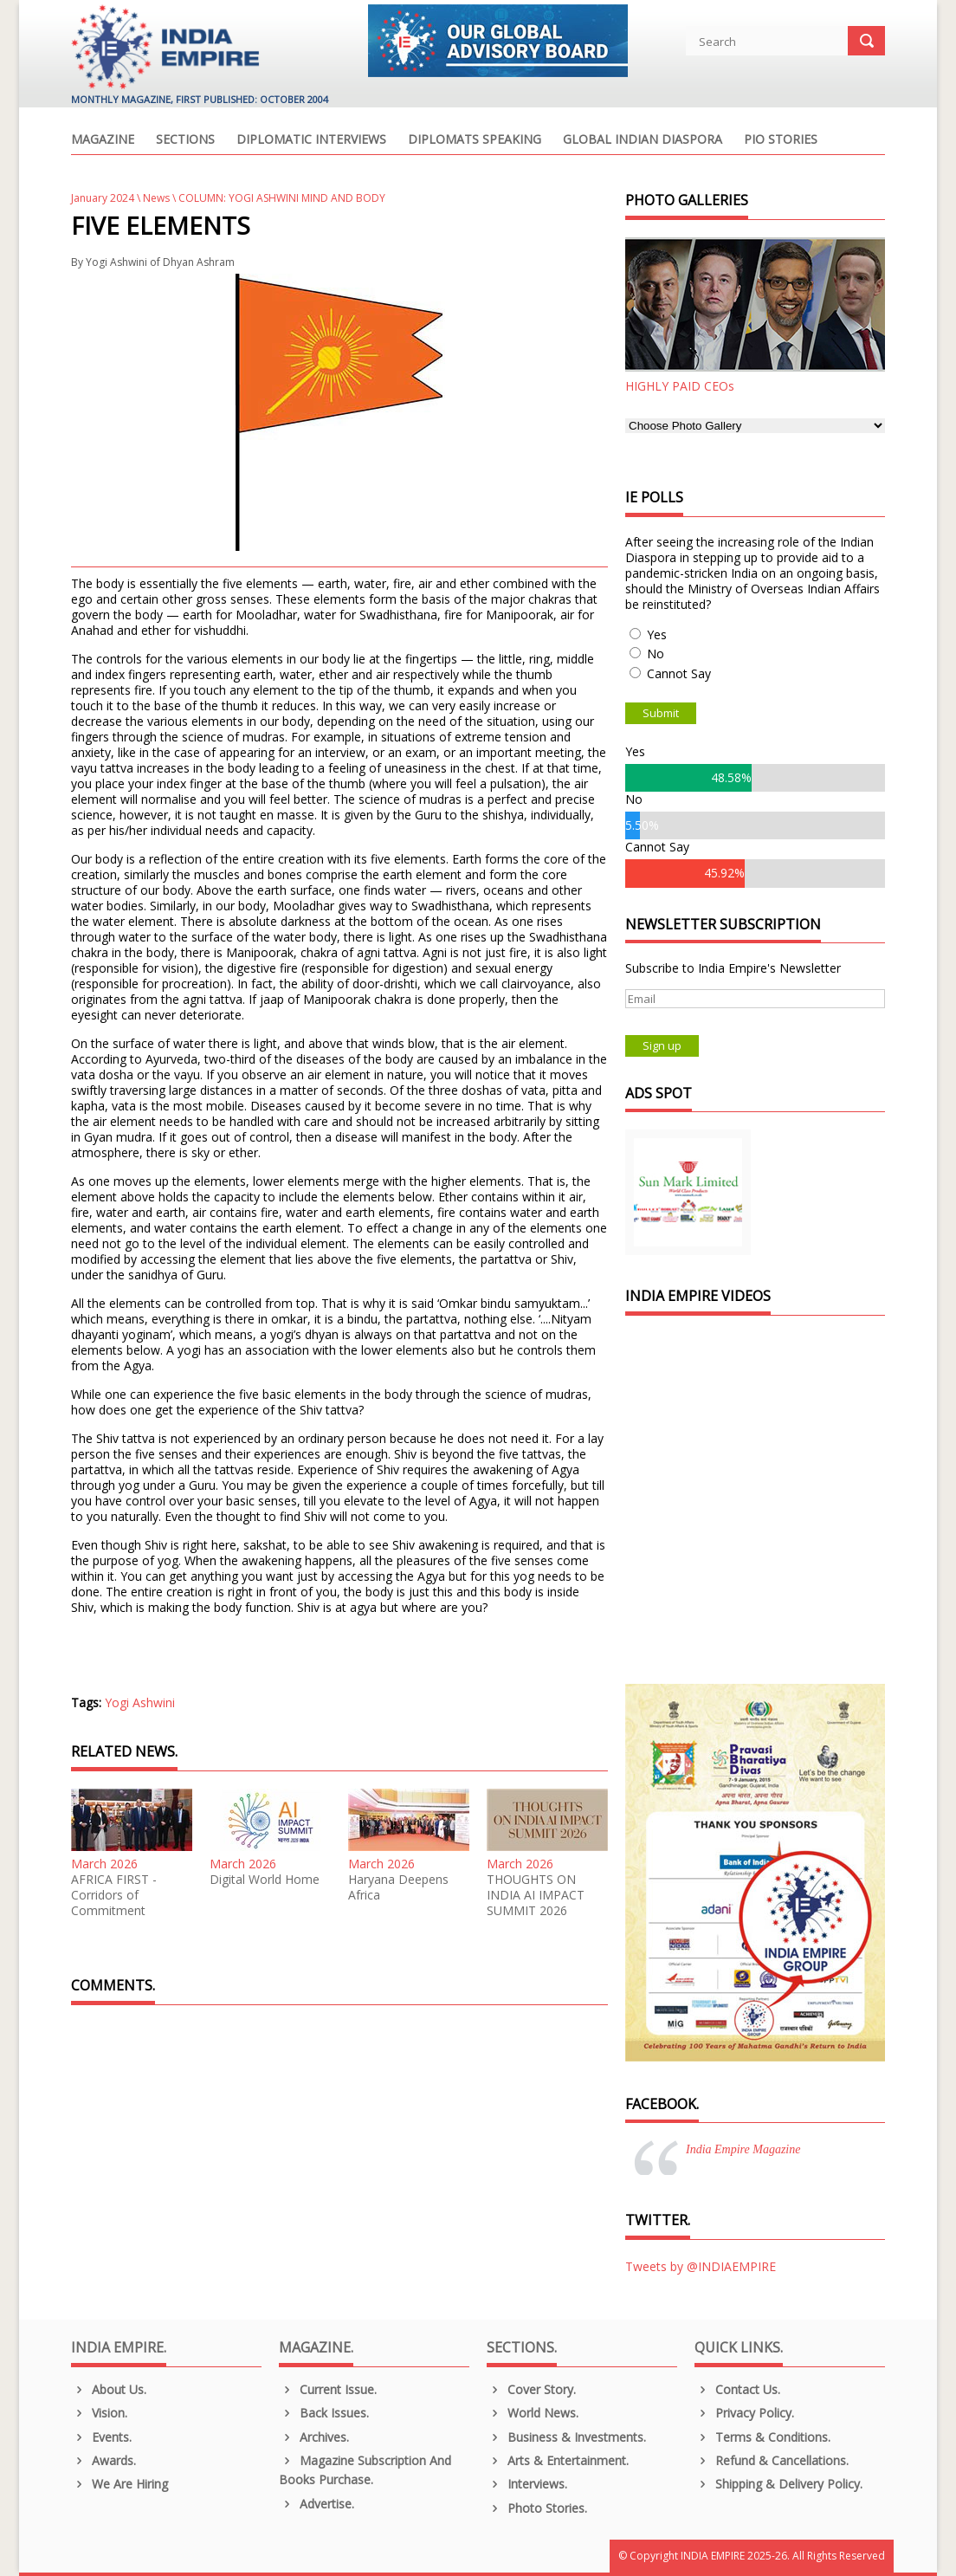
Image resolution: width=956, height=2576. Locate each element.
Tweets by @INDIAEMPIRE (700, 2266)
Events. (101, 2437)
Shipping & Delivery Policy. (778, 2484)
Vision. (99, 2412)
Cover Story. (531, 2389)
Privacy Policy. (744, 2412)
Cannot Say (679, 673)
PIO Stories (780, 140)
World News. (532, 2412)
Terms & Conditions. (762, 2437)
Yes (657, 634)
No (655, 653)
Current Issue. (328, 2389)
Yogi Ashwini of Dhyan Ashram (160, 262)
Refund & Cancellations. (771, 2460)
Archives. (314, 2437)
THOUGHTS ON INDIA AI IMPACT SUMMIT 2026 (536, 1895)
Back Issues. (324, 2412)
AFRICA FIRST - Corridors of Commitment (114, 1895)
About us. (108, 2389)
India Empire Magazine (743, 2149)
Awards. (103, 2460)
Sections (185, 140)
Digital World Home (265, 1879)
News (156, 198)
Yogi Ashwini (140, 1702)
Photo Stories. (537, 2508)
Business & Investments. (566, 2437)
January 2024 (102, 198)
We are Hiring (119, 2484)
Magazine (102, 140)
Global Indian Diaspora (642, 140)
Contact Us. (737, 2389)
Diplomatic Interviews (311, 140)
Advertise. (316, 2503)
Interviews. (527, 2484)
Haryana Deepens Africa (398, 1887)
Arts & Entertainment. (558, 2460)
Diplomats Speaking (474, 140)
